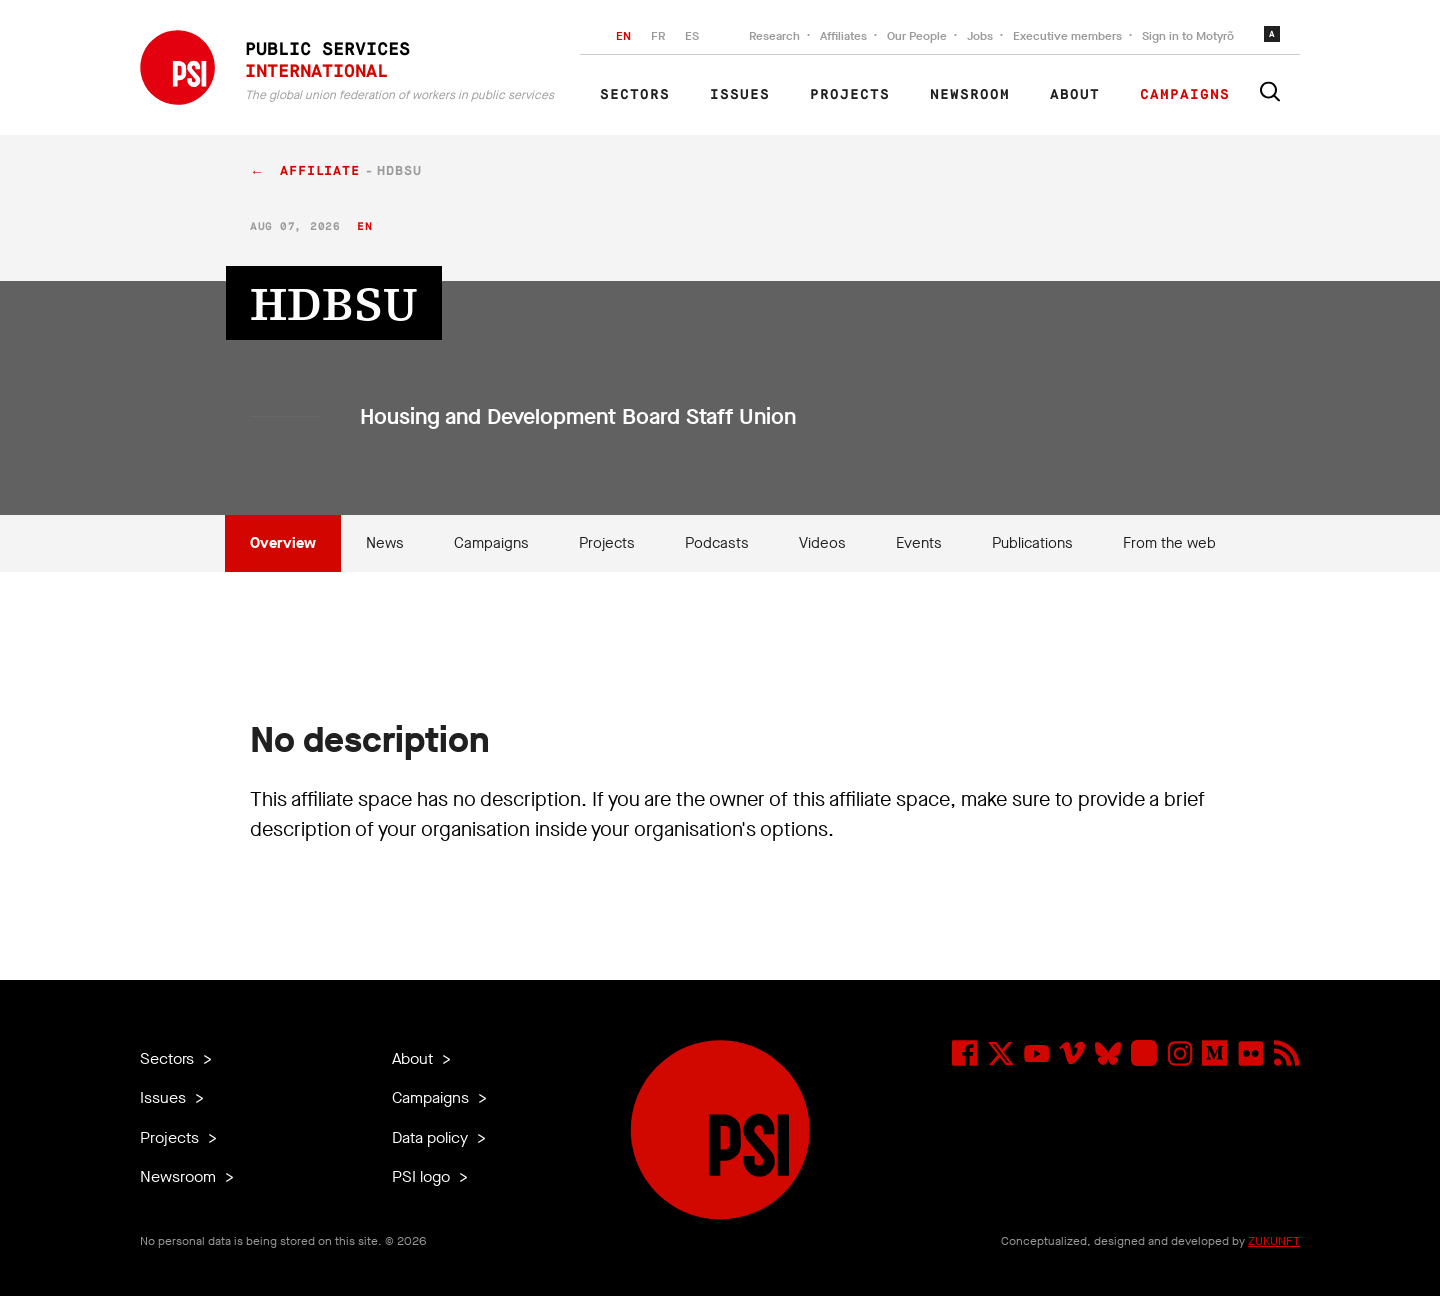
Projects (850, 95)
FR (658, 36)
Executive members (1067, 36)
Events (919, 543)
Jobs (980, 36)
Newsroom (970, 95)
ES (692, 36)
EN (623, 36)
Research (774, 36)
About (1075, 95)
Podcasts (717, 543)
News (385, 543)
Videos (822, 543)
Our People (917, 36)
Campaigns (1185, 95)
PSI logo (423, 1176)
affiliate (320, 171)
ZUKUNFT (1274, 1241)
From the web (1169, 543)
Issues (740, 95)
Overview (283, 543)
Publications (1032, 543)
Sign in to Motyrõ (1188, 36)
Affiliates (843, 36)
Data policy (432, 1137)
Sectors (635, 95)
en (364, 226)
